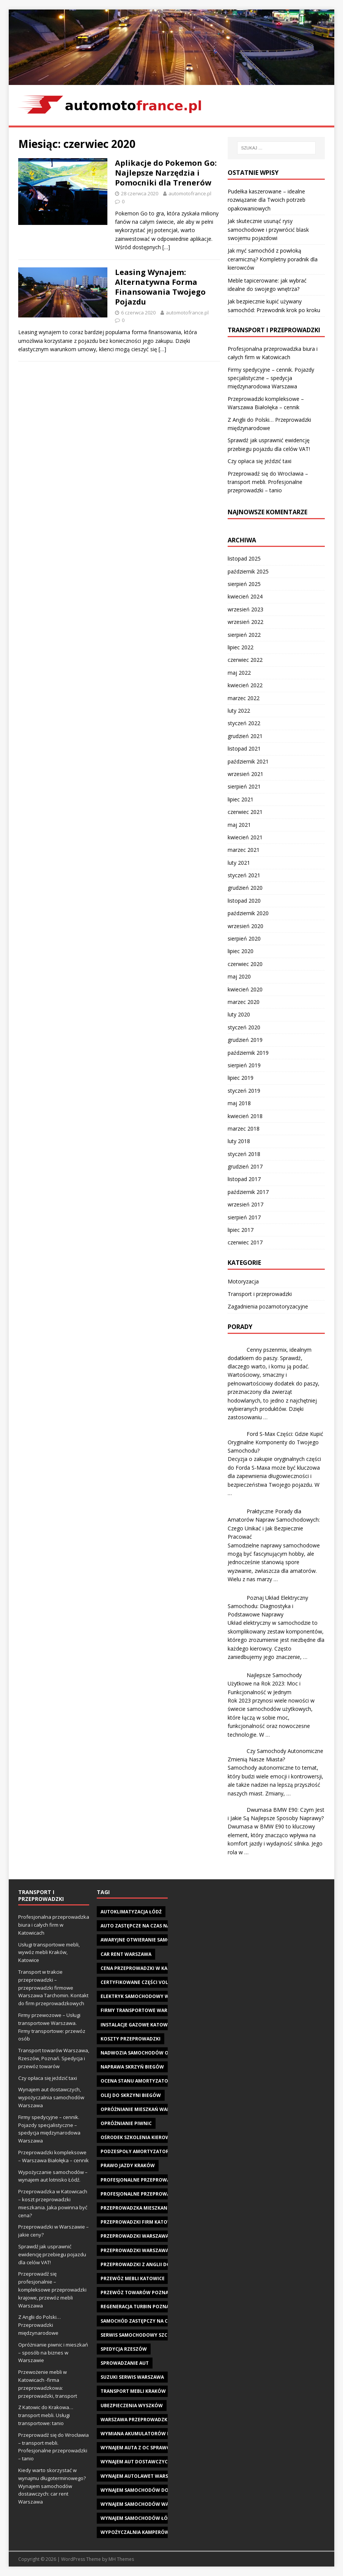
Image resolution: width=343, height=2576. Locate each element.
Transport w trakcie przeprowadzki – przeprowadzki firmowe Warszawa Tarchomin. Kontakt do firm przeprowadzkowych (53, 1987)
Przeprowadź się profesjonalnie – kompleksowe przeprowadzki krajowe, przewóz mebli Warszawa (52, 2289)
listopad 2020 (244, 900)
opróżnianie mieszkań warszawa (143, 2109)
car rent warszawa (126, 1954)
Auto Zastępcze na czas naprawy (144, 1926)
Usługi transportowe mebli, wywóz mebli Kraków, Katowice (49, 1952)
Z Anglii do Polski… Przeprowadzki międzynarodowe (39, 2325)
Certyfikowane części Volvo (138, 1982)
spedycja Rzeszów (124, 2349)
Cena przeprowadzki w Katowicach (147, 1968)
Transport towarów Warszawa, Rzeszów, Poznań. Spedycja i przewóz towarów (53, 2058)
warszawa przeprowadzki (135, 2419)
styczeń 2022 (244, 723)
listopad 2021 (244, 748)
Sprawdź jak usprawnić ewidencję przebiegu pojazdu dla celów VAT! (52, 2254)
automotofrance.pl (189, 193)
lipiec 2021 (240, 799)
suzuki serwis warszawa (132, 2377)
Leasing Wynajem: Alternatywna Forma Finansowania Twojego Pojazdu (160, 287)
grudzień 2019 (245, 1039)
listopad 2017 (244, 1179)
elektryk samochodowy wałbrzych (147, 1996)
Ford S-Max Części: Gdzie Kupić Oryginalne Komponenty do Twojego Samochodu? (275, 1442)
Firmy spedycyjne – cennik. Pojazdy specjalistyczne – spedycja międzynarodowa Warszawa (271, 378)
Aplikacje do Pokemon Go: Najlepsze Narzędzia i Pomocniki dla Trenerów (166, 173)
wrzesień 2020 (245, 926)
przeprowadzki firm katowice (140, 2222)
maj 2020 (239, 976)
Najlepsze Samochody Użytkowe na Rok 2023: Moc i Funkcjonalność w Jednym (265, 1683)
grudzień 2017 (245, 1166)
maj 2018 (239, 1103)
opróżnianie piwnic (126, 2123)
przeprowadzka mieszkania (136, 2208)
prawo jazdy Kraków (128, 2165)
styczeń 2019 (244, 1090)
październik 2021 (248, 761)
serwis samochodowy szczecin (141, 2335)
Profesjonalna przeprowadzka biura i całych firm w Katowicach (53, 1924)
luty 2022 (239, 710)
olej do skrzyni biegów (131, 2095)
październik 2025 (248, 571)
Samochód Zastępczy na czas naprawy (151, 2321)
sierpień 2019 (244, 1065)
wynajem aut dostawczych (136, 2461)
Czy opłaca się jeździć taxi (259, 461)
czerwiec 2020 (245, 964)
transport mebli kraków (133, 2391)
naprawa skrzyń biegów (132, 2067)
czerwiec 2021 (245, 811)
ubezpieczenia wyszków (132, 2405)
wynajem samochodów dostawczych (149, 2490)
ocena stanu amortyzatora (137, 2081)
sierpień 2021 (244, 786)
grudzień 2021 (245, 736)
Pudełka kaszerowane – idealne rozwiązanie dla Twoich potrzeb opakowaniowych (266, 200)
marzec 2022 (244, 698)
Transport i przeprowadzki (260, 1293)
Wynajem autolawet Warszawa (141, 2476)
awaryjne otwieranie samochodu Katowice (157, 1940)
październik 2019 (248, 1052)
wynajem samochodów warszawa (144, 2504)
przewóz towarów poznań (136, 2292)
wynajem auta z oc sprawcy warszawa (151, 2447)
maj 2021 (239, 824)
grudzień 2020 (245, 887)
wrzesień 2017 (245, 1204)
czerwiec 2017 (245, 1242)
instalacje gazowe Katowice (138, 2025)
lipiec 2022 (240, 647)
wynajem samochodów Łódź (137, 2518)
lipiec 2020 (240, 951)
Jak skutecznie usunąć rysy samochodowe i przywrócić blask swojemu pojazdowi (268, 229)
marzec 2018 (244, 1128)
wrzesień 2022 (245, 621)
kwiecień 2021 (245, 837)
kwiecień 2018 (245, 1116)
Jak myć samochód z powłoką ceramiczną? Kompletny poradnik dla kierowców (273, 259)
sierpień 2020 (244, 938)
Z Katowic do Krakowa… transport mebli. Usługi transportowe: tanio (45, 2415)
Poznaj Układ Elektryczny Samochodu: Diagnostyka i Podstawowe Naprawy (268, 1606)
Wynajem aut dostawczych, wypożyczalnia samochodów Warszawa (51, 2097)
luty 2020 (239, 1014)
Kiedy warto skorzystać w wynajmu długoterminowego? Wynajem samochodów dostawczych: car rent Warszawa (52, 2486)
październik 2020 (248, 913)
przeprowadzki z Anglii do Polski (144, 2264)
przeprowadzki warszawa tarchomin (150, 2250)
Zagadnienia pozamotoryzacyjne (268, 1306)
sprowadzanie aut (125, 2363)
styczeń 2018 (244, 1154)
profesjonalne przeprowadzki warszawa (155, 2194)
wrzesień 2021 (245, 774)
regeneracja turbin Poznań (137, 2306)
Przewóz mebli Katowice (133, 2278)
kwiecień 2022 (245, 685)
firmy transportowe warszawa (142, 2010)
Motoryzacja (243, 1281)
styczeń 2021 (244, 875)
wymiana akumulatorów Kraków (144, 2433)
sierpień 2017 (244, 1217)
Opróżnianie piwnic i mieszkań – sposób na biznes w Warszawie (53, 2352)
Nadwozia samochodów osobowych (148, 2053)
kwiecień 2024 (245, 596)
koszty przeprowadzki (130, 2039)
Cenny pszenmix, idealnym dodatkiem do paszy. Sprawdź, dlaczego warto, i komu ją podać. (270, 1358)
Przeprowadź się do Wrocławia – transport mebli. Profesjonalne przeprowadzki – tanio (268, 482)
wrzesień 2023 (245, 609)
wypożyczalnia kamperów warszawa (149, 2532)
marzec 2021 (244, 849)
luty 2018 (239, 1141)
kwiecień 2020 (245, 989)
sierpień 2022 (244, 634)
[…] (166, 247)
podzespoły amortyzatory (136, 2151)
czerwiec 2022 (245, 659)
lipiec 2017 (240, 1229)
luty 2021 (239, 862)
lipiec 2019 (240, 1077)
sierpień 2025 (244, 583)
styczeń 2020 (244, 1027)
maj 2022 (239, 672)
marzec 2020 (244, 1001)
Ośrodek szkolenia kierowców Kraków (152, 2137)
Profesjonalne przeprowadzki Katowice (154, 2180)
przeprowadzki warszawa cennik (144, 2236)
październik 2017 (248, 1191)
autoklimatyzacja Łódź (131, 1911)
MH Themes (121, 2559)
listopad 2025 (244, 558)
